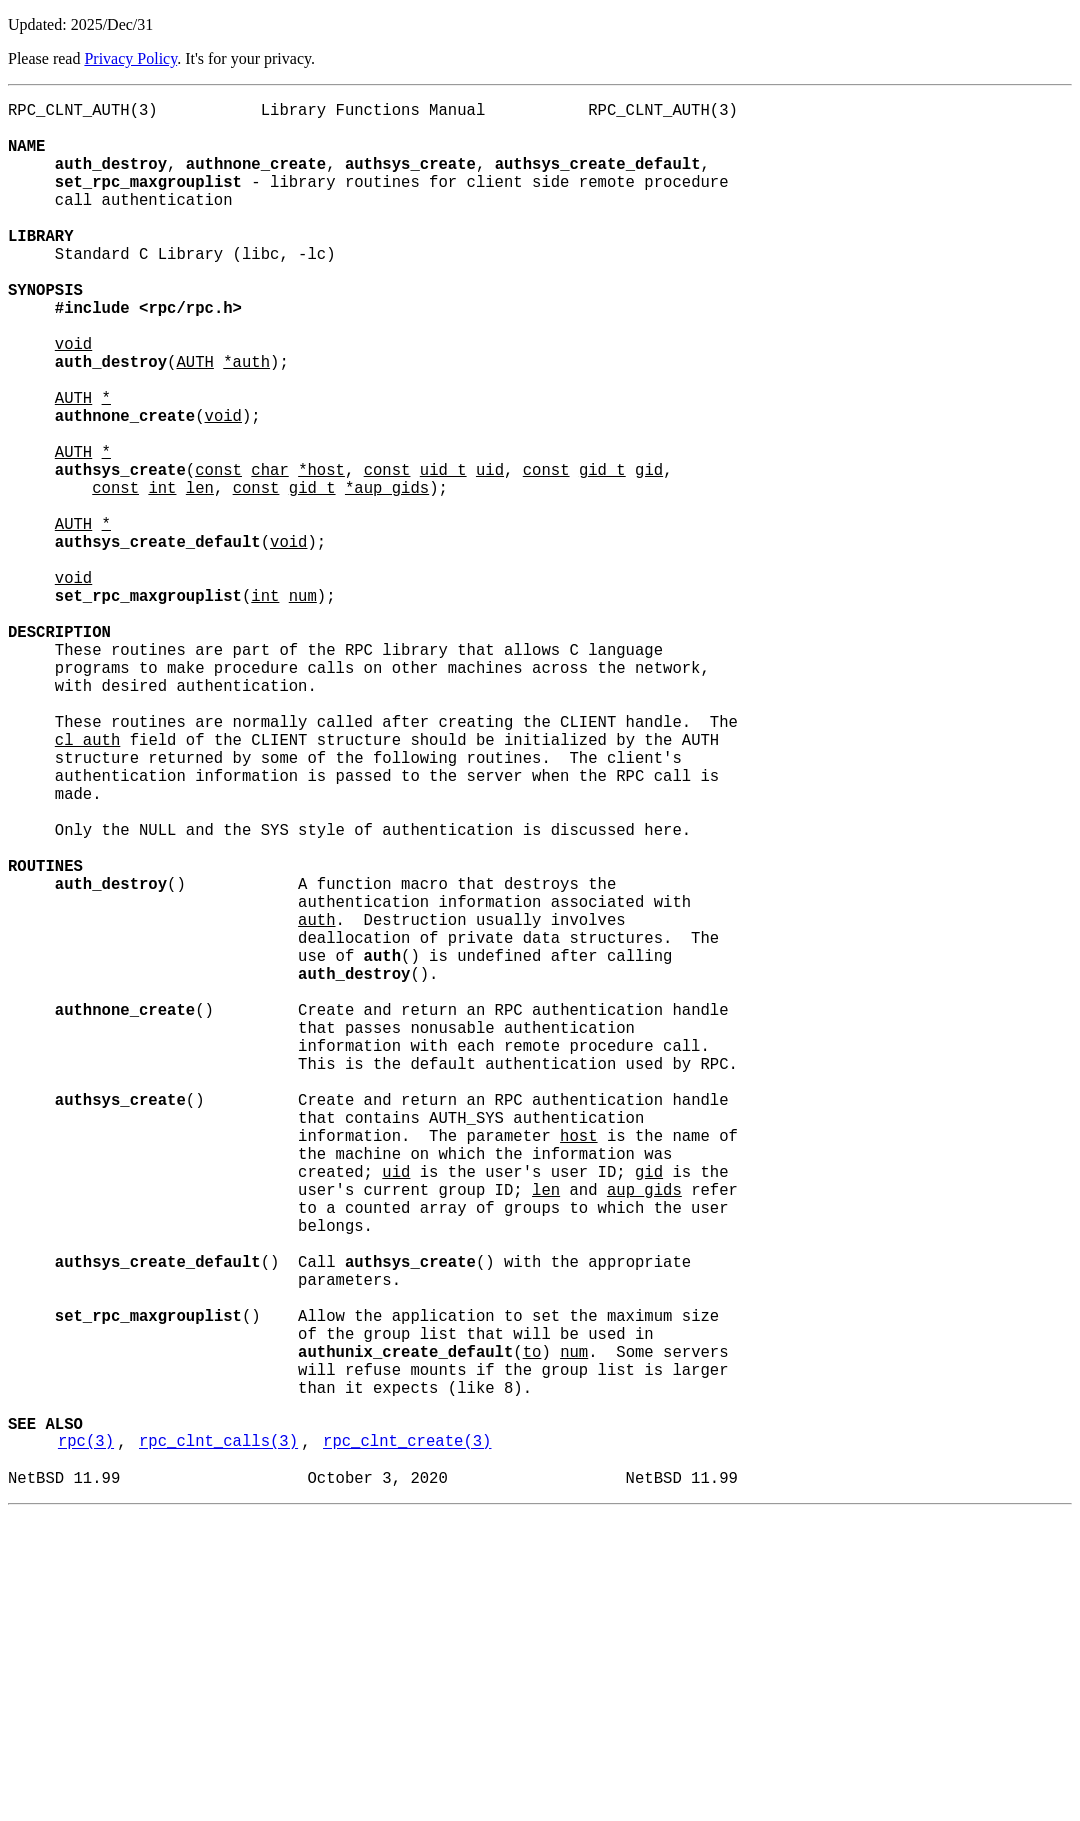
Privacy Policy (130, 58)
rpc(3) (86, 1741)
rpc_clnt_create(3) (407, 1741)
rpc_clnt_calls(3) (218, 1741)
